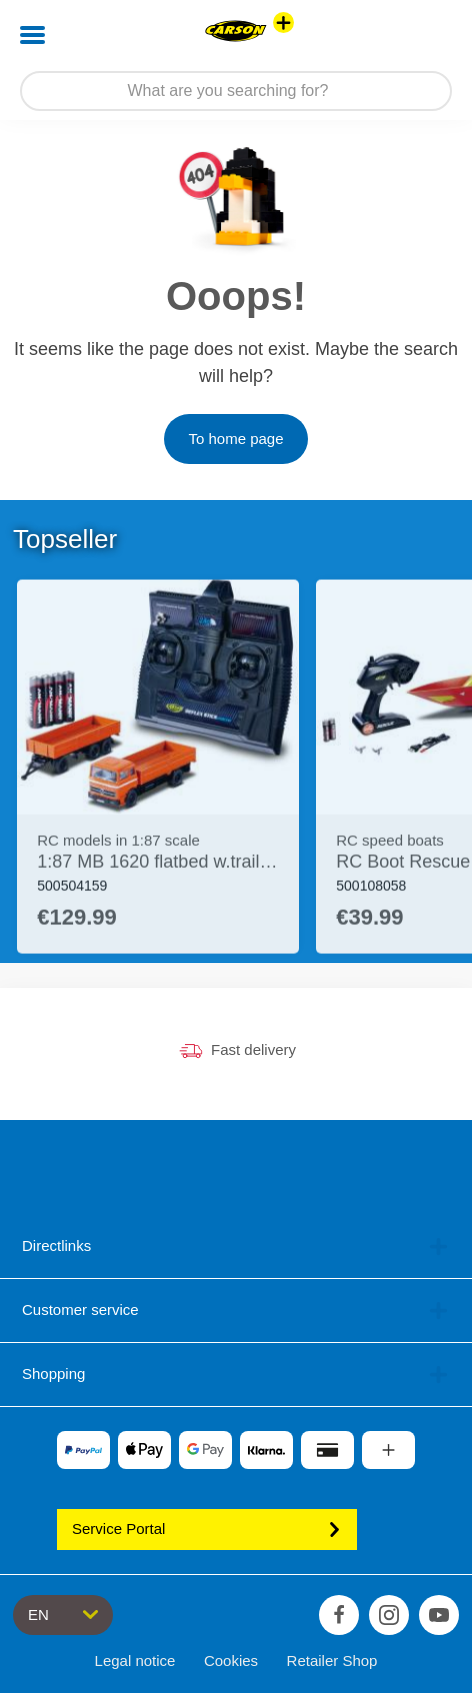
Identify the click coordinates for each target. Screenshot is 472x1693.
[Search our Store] (236, 91)
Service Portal (207, 1528)
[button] (428, 35)
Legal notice (135, 1660)
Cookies (231, 1660)
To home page (235, 438)
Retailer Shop (332, 1660)
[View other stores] (283, 22)
